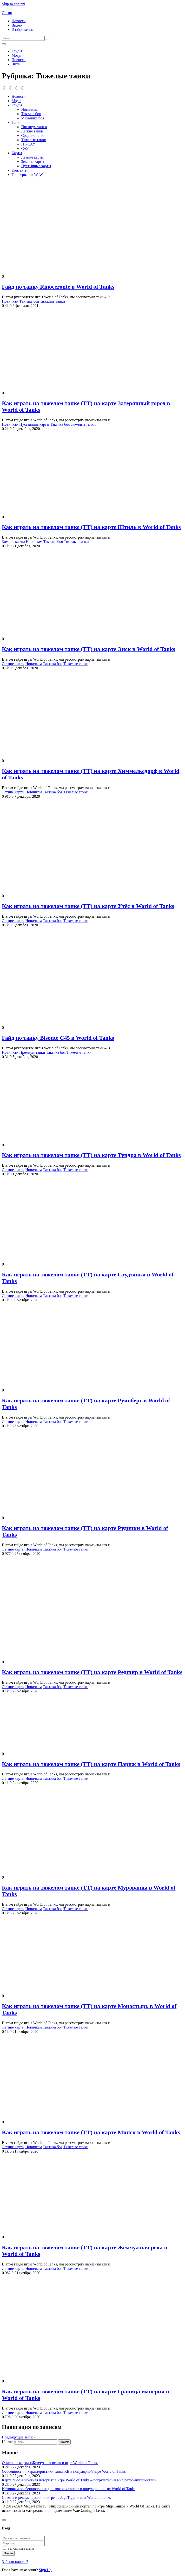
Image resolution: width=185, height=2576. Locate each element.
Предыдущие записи (18, 2437)
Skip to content (13, 4)
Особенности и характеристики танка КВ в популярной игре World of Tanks (64, 2471)
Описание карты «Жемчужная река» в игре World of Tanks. (50, 2463)
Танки (16, 122)
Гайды (17, 51)
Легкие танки (32, 131)
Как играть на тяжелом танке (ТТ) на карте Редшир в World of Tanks (92, 1672)
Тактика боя (31, 114)
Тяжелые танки (33, 140)
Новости (19, 21)
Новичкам (29, 109)
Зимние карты (32, 161)
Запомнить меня (21, 2548)
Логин (7, 13)
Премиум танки (34, 127)
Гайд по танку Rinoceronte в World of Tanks (58, 287)
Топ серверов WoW (27, 175)
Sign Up (45, 2570)
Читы (16, 64)
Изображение (22, 30)
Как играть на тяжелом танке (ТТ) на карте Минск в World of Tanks (91, 2132)
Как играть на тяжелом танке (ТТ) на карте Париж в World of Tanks (91, 1764)
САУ (25, 148)
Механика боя (32, 118)
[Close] (4, 2520)
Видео (17, 25)
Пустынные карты (36, 166)
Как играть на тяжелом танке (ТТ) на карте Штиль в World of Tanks (91, 527)
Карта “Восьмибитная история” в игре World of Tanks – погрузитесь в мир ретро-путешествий (79, 2480)
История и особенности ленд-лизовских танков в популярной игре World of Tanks (68, 2489)
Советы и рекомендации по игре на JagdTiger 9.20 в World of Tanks (56, 2497)
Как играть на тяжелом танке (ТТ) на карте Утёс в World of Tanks (88, 906)
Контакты (19, 170)
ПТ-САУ (28, 144)
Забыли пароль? (15, 2562)
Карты (17, 153)
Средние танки (33, 135)
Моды (16, 55)
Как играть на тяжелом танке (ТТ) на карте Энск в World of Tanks (88, 649)
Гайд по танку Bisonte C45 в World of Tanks (58, 1038)
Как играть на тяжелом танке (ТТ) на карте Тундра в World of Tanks (91, 1155)
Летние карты (32, 157)
